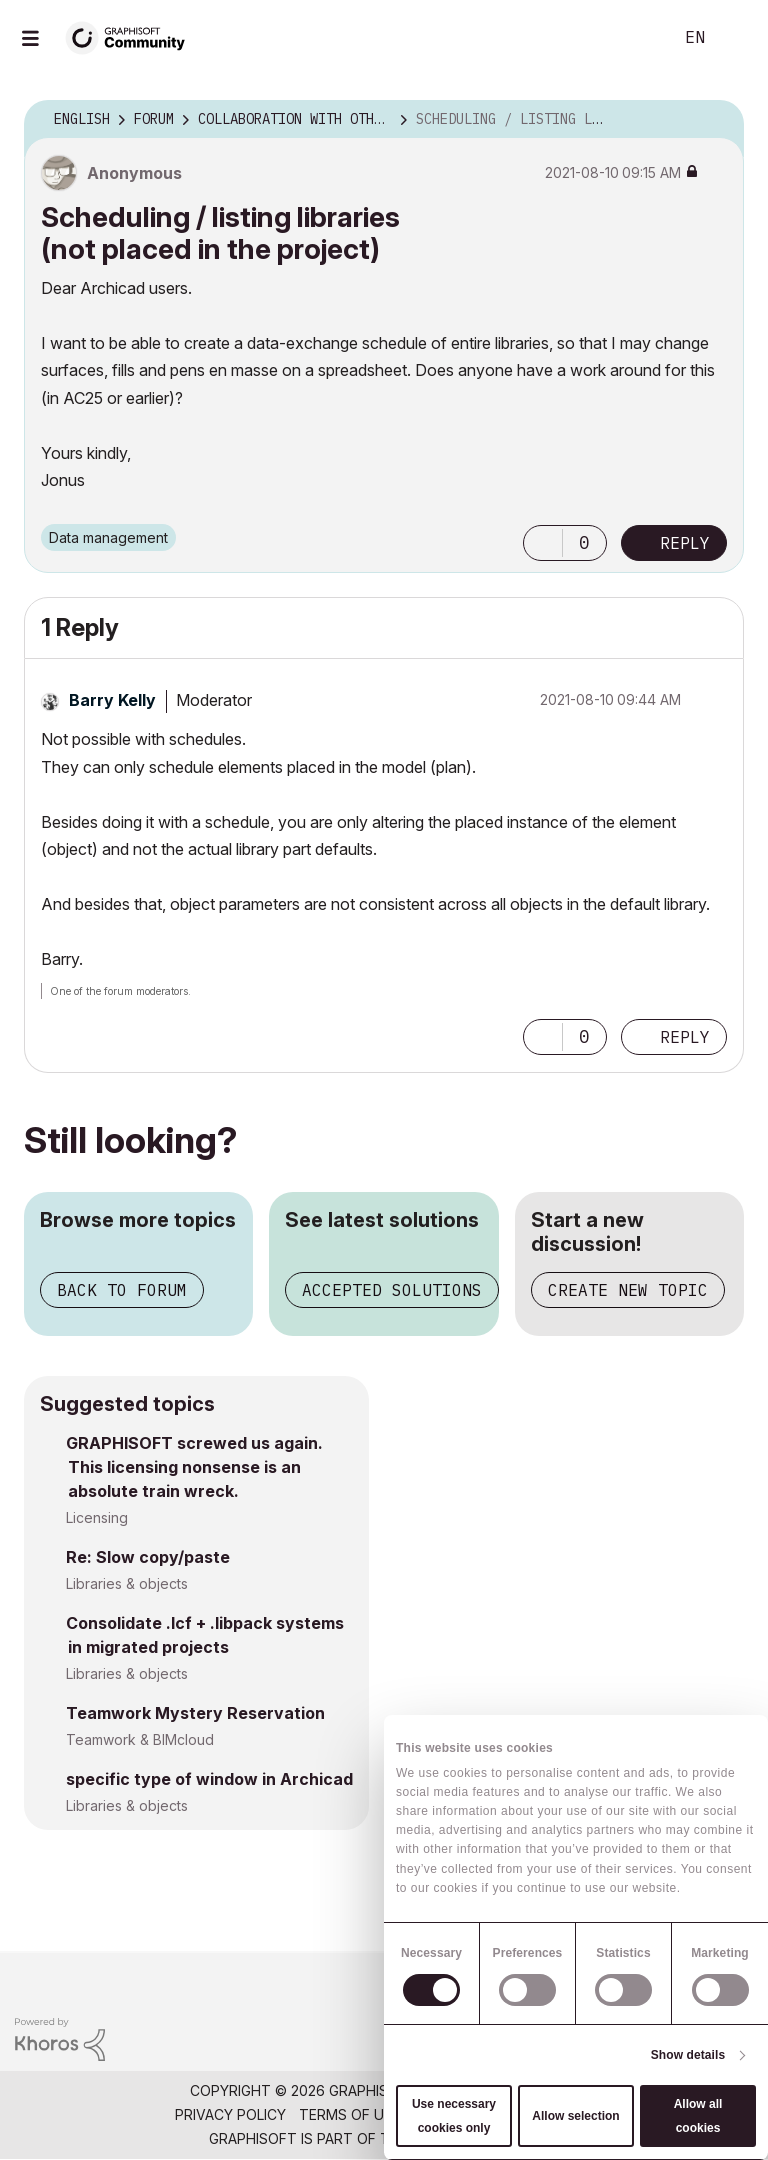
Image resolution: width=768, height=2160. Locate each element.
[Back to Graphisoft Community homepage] (132, 36)
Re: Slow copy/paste (148, 1557)
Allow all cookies (698, 2116)
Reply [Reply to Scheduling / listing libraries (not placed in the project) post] (685, 543)
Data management (108, 537)
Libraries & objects (127, 1583)
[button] (543, 543)
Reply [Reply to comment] (685, 1037)
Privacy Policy (230, 2114)
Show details (688, 2055)
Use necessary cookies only (454, 2116)
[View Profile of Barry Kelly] (112, 700)
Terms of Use (350, 2114)
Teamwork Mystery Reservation (195, 1713)
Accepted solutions (392, 1290)
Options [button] (716, 120)
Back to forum (122, 1290)
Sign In (736, 38)
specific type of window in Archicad (209, 1779)
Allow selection (575, 2116)
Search (635, 38)
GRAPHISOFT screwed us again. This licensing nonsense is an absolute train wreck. (194, 1467)
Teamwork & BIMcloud (140, 1739)
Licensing (97, 1517)
